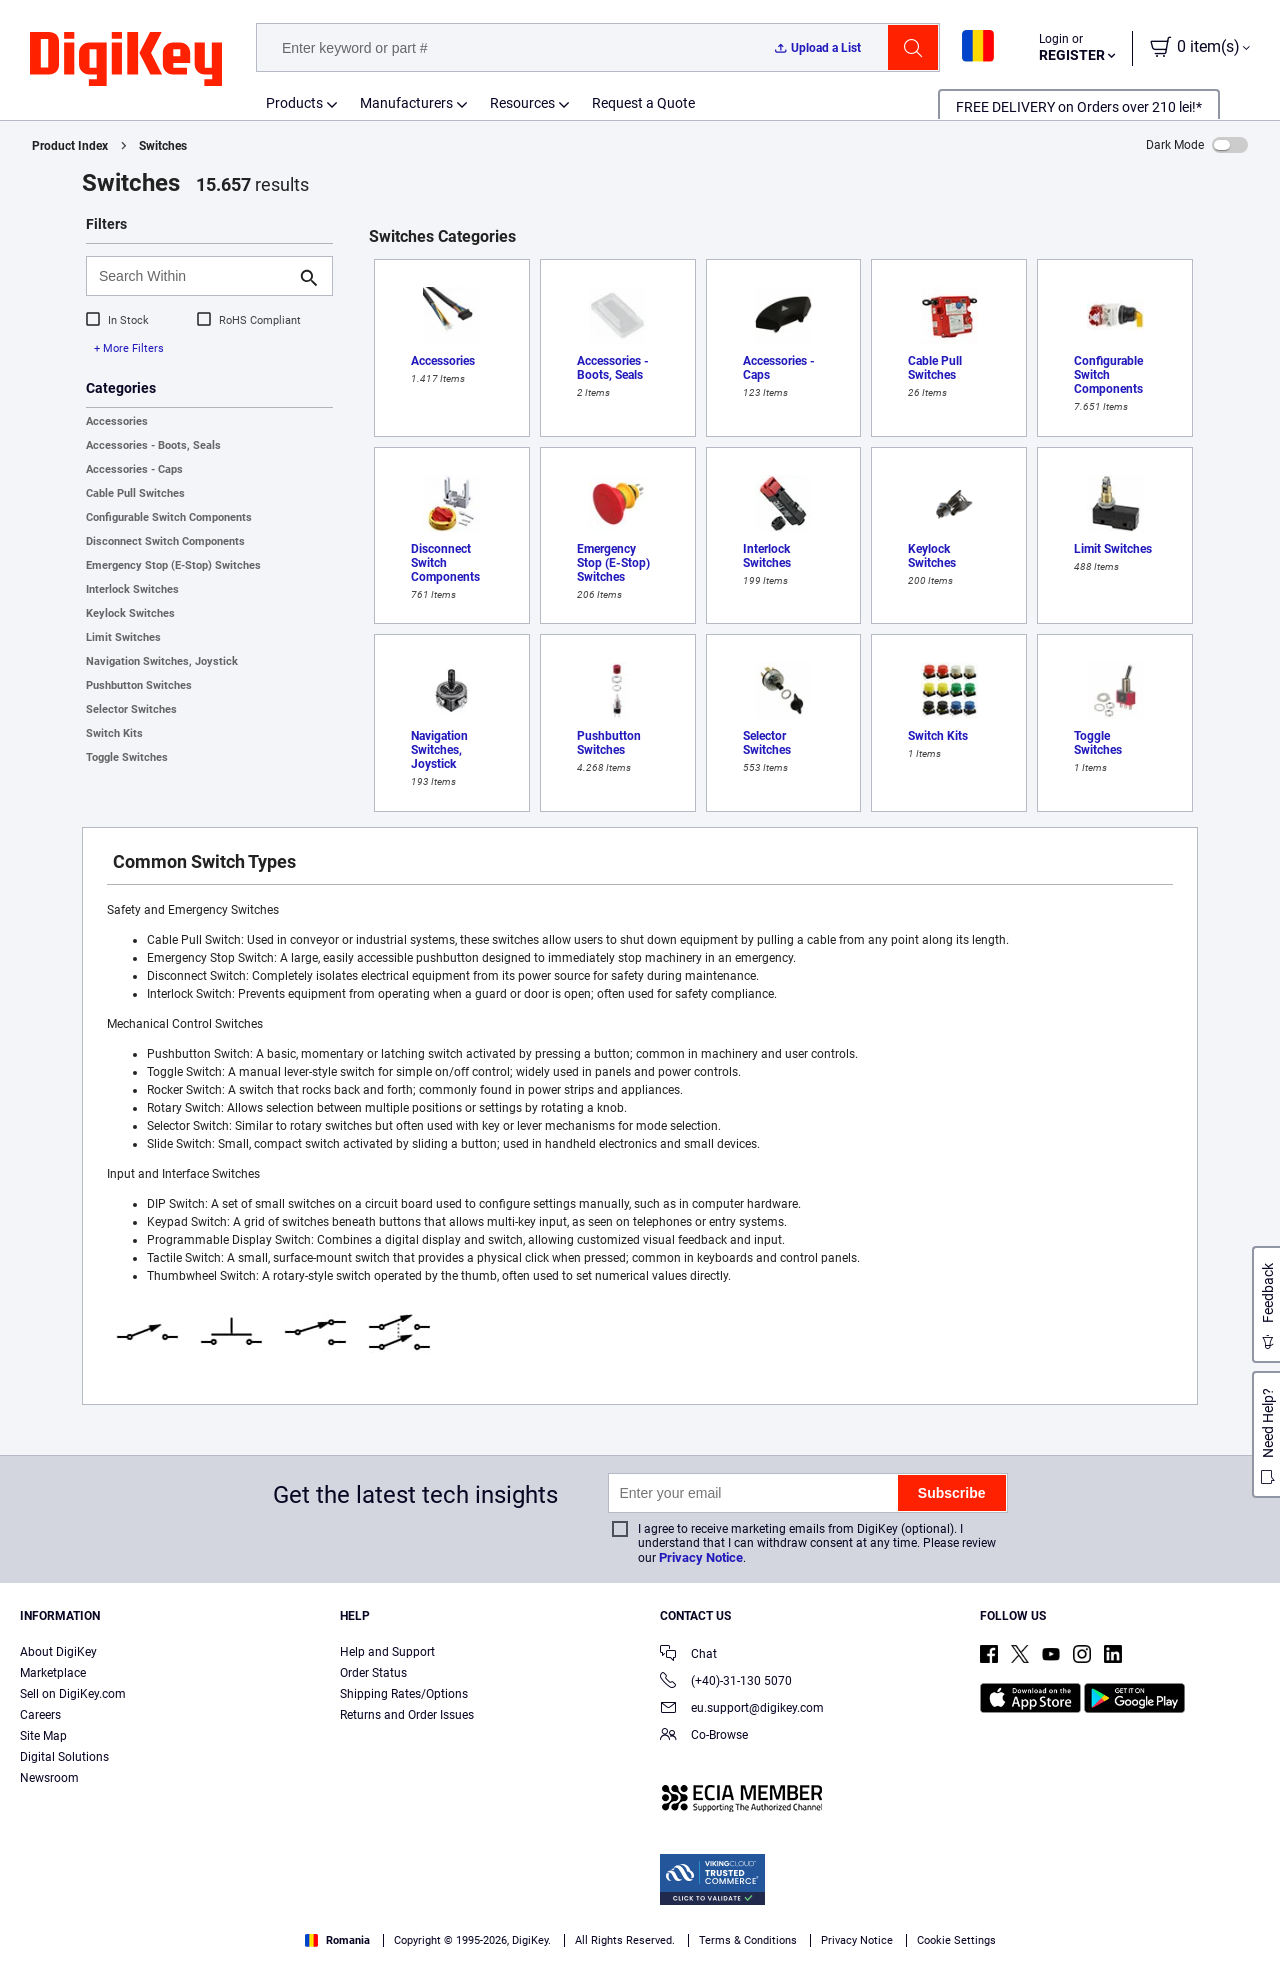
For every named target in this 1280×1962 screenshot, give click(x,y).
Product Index (70, 146)
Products (294, 103)
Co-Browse (704, 1736)
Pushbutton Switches (139, 685)
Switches (163, 146)
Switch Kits (114, 733)
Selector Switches (131, 709)
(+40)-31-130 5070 (726, 1682)
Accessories (117, 421)
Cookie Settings (956, 1940)
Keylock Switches (130, 613)
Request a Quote (643, 103)
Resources (522, 103)
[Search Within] (193, 276)
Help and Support (387, 1652)
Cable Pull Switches (135, 493)
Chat (688, 1655)
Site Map (43, 1736)
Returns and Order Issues (407, 1715)
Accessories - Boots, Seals (153, 445)
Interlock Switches (132, 589)
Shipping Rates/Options (404, 1694)
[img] (126, 60)
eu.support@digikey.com (742, 1709)
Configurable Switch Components (169, 517)
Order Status (373, 1673)
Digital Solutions (64, 1757)
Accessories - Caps (134, 469)
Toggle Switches (127, 757)
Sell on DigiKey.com (73, 1694)
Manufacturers (406, 103)
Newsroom (49, 1778)
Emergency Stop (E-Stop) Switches (173, 565)
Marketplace (53, 1673)
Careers (40, 1715)
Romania (337, 1940)
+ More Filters (129, 348)
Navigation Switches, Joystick (162, 661)
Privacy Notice (701, 1557)
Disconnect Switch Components (165, 541)
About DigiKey (58, 1652)
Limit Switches (123, 637)
